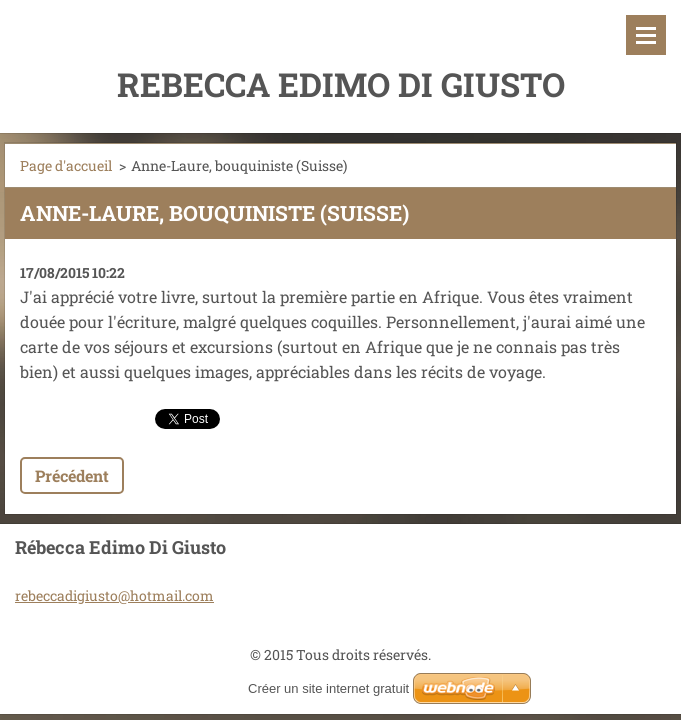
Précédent (72, 475)
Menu (646, 35)
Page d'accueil (66, 165)
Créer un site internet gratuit (328, 688)
